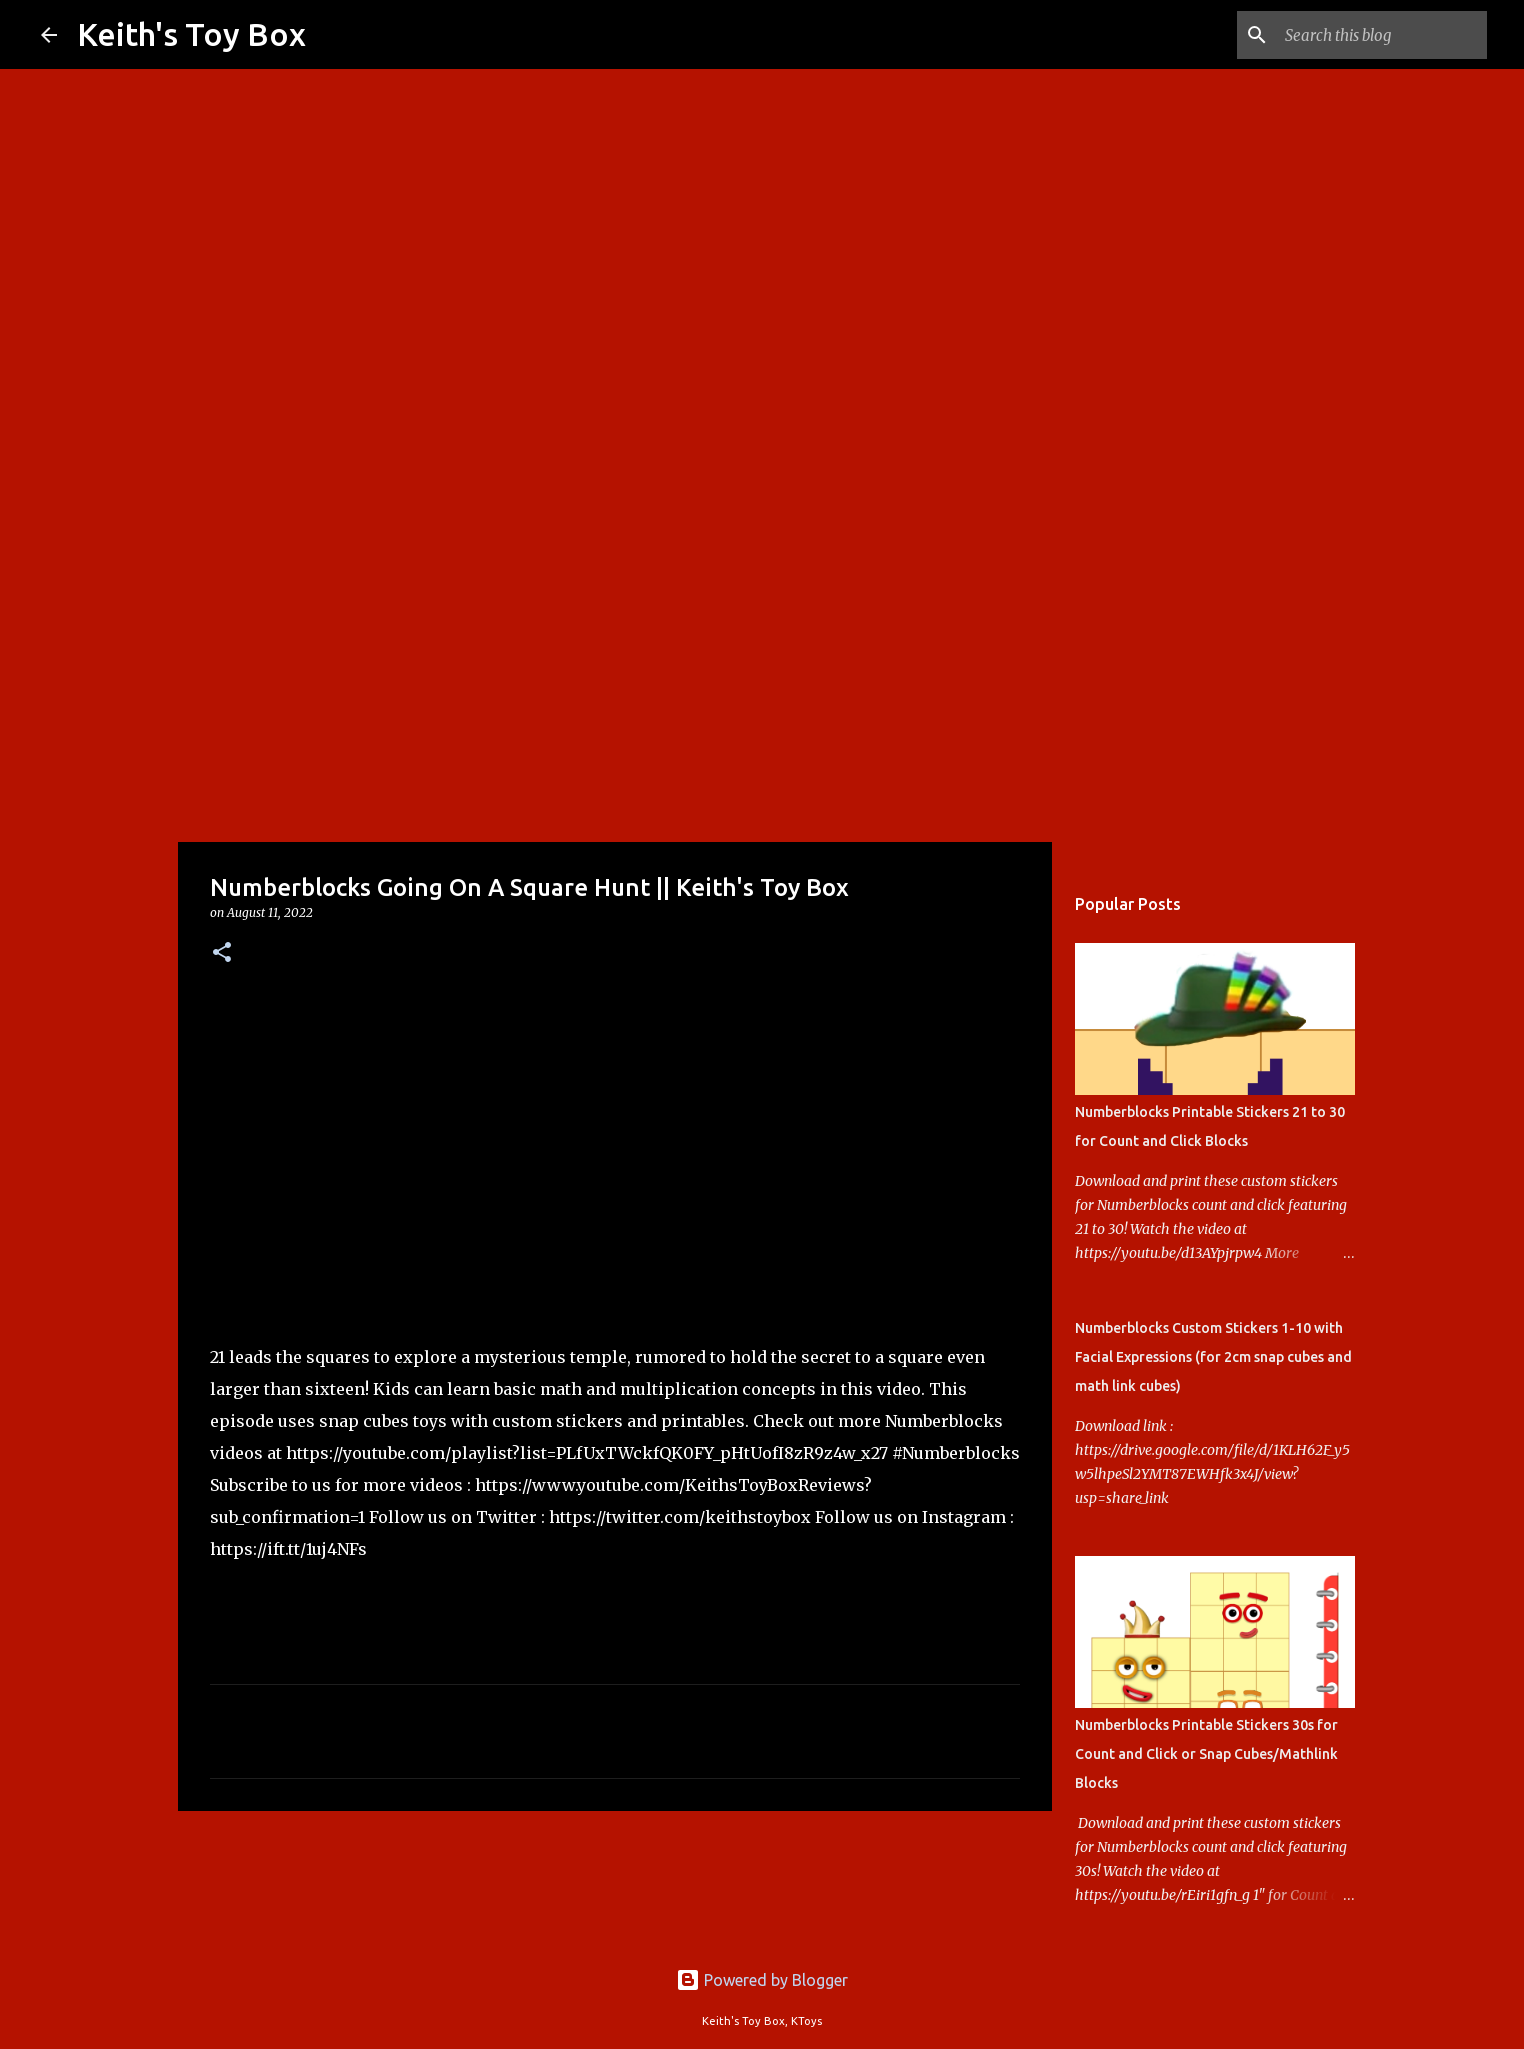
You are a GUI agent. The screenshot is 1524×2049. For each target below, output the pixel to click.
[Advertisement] (762, 684)
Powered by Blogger (762, 1980)
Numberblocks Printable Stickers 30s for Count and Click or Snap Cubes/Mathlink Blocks (1206, 1754)
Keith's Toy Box (191, 34)
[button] (222, 953)
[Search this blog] (1382, 35)
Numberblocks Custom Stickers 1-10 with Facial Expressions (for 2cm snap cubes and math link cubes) (1213, 1357)
